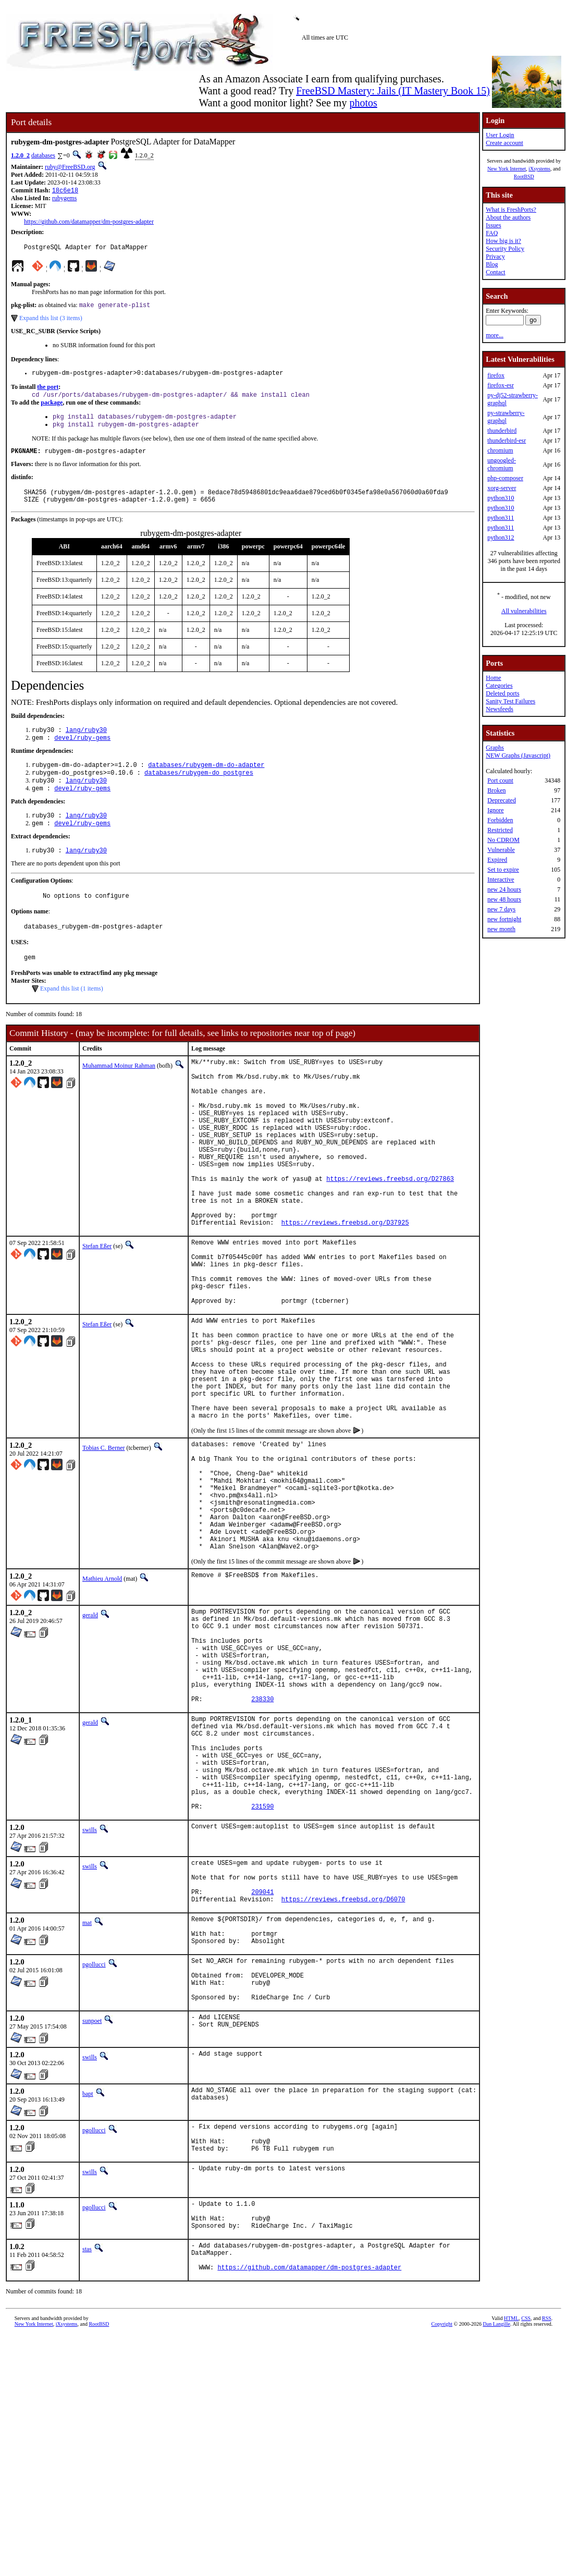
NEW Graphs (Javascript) (518, 755)
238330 (262, 1841)
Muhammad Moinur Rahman (118, 1092)
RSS (546, 2525)
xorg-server (501, 488)
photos (363, 102)
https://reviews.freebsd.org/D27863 (390, 1232)
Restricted (500, 830)
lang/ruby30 (86, 743)
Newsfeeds (499, 709)
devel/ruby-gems (82, 752)
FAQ (492, 233)
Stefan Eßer (97, 1309)
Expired (497, 859)
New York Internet (506, 169)
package (52, 408)
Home (493, 677)
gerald (90, 1737)
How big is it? (503, 241)
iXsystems (539, 169)
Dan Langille (496, 2531)
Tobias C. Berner (103, 1547)
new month (501, 929)
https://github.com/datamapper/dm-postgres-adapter (89, 222)
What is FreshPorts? (511, 209)
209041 (262, 2062)
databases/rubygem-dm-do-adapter (206, 780)
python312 (500, 537)
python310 (500, 498)
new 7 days (501, 909)
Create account (504, 142)
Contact (495, 272)
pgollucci (94, 2143)
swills (89, 1993)
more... (494, 335)
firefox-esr (500, 385)
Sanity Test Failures (510, 701)
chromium (500, 450)
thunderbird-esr (506, 440)
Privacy (495, 256)
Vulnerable (501, 849)
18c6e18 (65, 191)
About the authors (508, 217)
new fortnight (504, 919)
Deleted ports (502, 693)
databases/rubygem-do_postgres (198, 789)
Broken (496, 790)
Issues (493, 225)
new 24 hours (504, 889)
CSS (526, 2525)
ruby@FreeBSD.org (70, 166)
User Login (500, 135)
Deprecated (501, 800)
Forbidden (500, 820)
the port (47, 392)
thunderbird (501, 430)
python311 (500, 517)
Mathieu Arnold (102, 1701)
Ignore (495, 810)
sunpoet (92, 2209)
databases (43, 155)
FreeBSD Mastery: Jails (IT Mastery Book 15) (393, 90)
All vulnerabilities (524, 611)
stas (87, 2449)
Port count (500, 780)
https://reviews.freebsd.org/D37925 (345, 1285)
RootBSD (524, 176)
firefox (495, 375)
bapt (87, 2282)
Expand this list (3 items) (50, 321)
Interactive (500, 879)
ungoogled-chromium (501, 464)
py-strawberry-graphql (505, 416)
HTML (511, 2525)
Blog (492, 264)
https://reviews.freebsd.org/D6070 (343, 2071)
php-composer (505, 478)
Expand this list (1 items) (71, 1015)
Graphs (495, 747)
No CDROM (503, 840)
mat (87, 2095)
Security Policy (505, 248)
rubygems (64, 199)
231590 (262, 1969)
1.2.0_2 (20, 155)
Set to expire (503, 869)
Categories (499, 685)
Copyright (441, 2531)
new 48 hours (504, 899)
